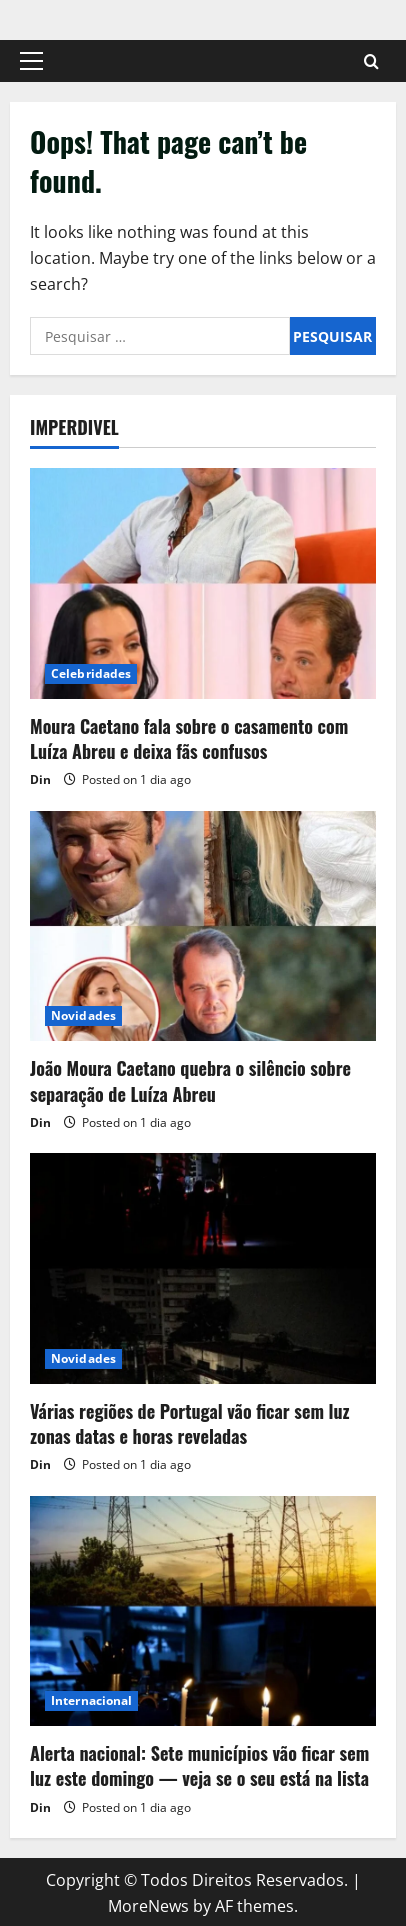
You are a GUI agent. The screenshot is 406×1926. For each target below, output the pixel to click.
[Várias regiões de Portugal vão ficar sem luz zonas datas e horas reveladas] (203, 1268)
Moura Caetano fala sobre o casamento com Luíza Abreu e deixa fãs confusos (189, 738)
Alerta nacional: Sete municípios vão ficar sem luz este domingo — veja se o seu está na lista (199, 1765)
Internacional (91, 1700)
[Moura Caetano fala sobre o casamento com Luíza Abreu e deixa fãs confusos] (203, 583)
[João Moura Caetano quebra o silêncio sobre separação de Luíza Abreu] (203, 926)
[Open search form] (371, 61)
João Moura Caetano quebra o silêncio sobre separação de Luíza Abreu (190, 1080)
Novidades (83, 1015)
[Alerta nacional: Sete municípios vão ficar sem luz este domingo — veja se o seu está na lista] (203, 1611)
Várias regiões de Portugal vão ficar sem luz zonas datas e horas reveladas (190, 1423)
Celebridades (91, 673)
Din (40, 779)
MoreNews (148, 1906)
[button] (31, 61)
